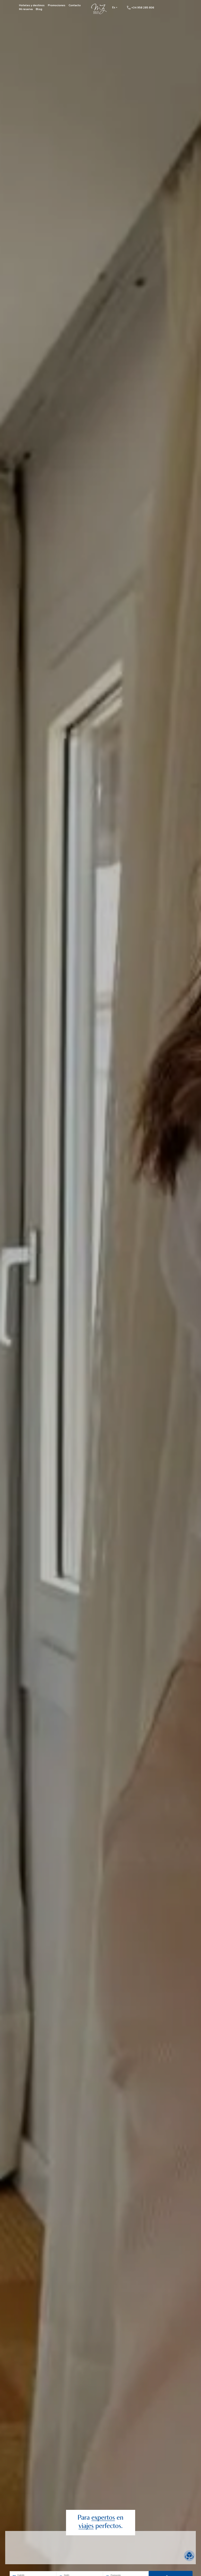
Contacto (75, 5)
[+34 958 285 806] (128, 7)
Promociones (56, 5)
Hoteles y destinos (32, 5)
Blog (39, 9)
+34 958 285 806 (142, 8)
